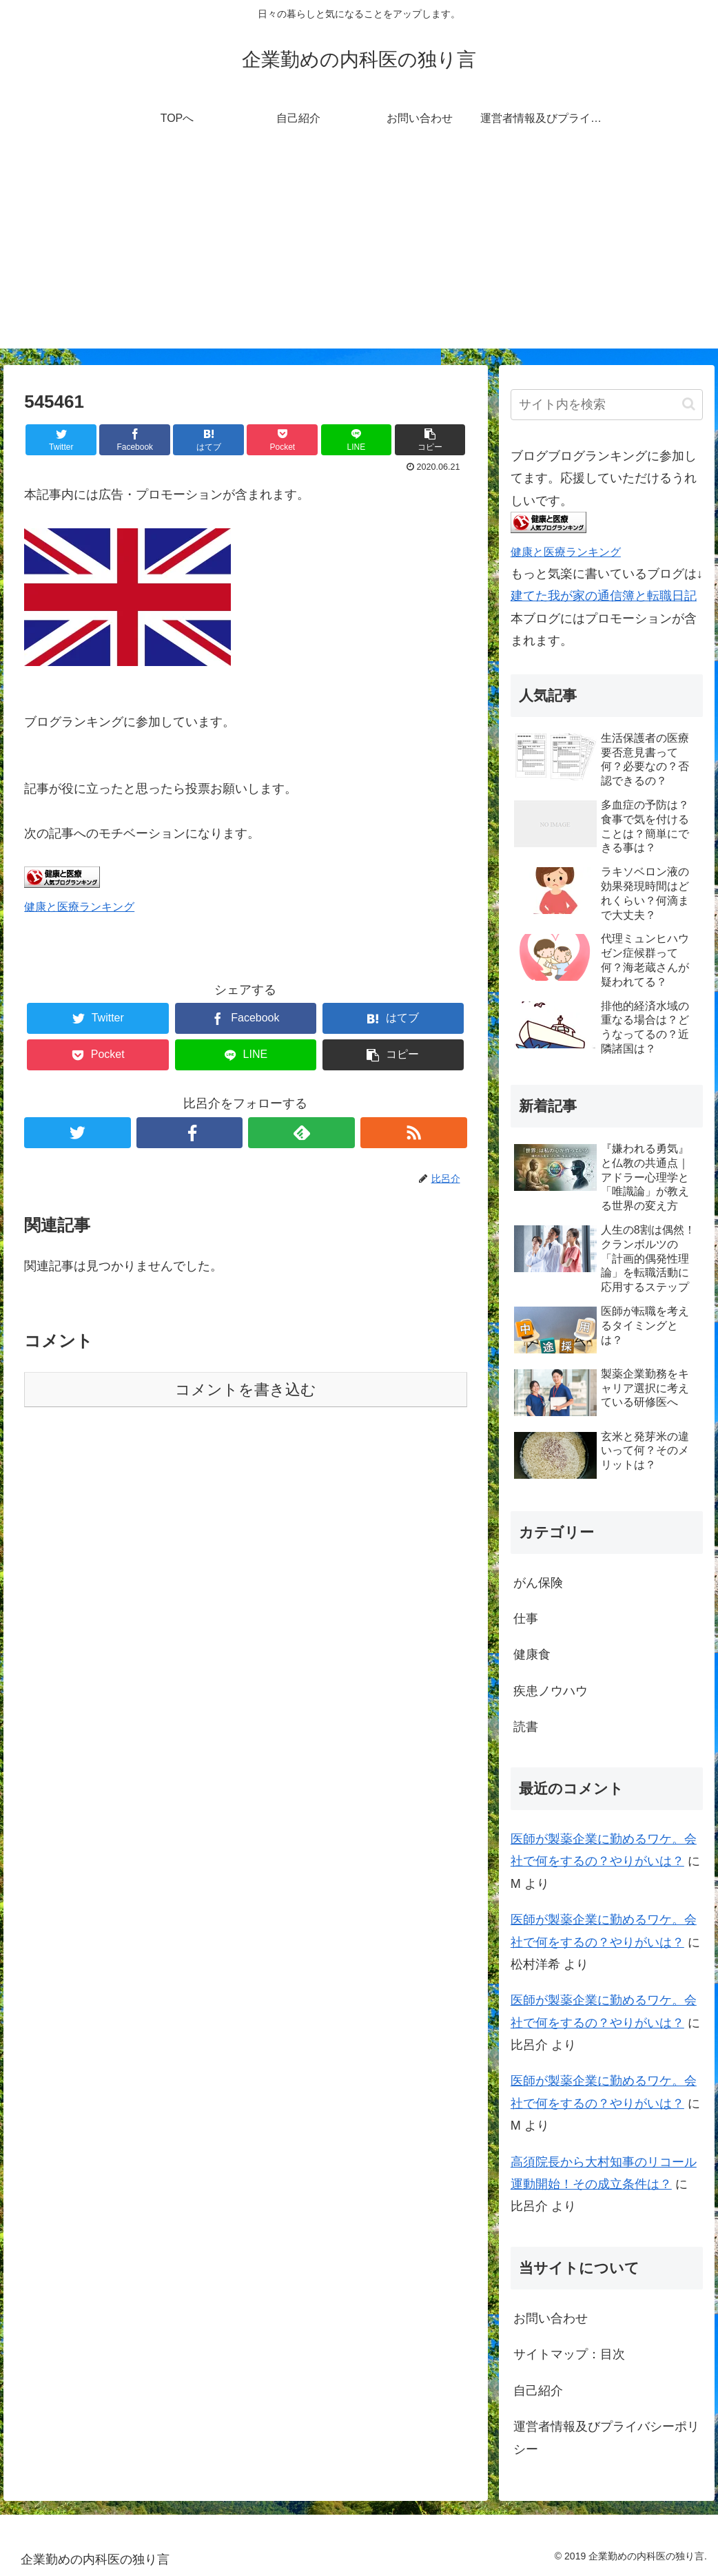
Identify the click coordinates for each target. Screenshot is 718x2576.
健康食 (532, 1654)
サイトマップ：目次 (569, 2354)
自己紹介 (538, 2391)
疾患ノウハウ (550, 1691)
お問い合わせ (550, 2318)
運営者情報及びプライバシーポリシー (606, 2437)
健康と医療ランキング (79, 906)
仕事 (525, 1618)
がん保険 (538, 1583)
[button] (689, 404)
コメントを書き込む (245, 1389)
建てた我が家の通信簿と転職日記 (604, 596)
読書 (525, 1727)
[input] (607, 404)
